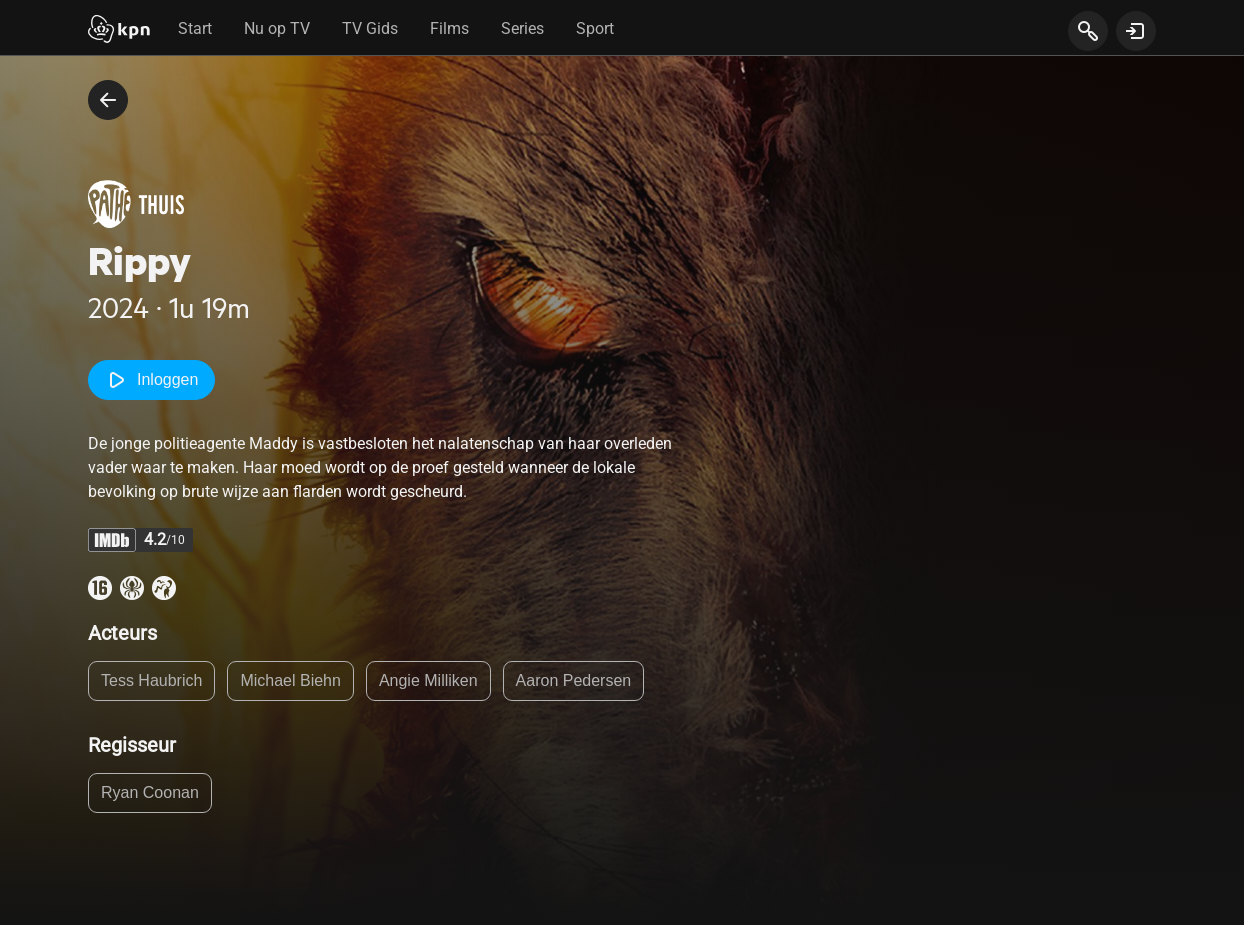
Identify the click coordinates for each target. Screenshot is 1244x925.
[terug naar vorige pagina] (108, 100)
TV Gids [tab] (370, 28)
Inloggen (151, 380)
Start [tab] (195, 28)
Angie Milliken (428, 680)
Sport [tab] (595, 28)
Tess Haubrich (151, 680)
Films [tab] (449, 28)
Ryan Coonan (150, 792)
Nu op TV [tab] (277, 28)
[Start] (119, 31)
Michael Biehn (290, 680)
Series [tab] (522, 28)
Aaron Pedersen (574, 680)
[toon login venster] (1136, 31)
